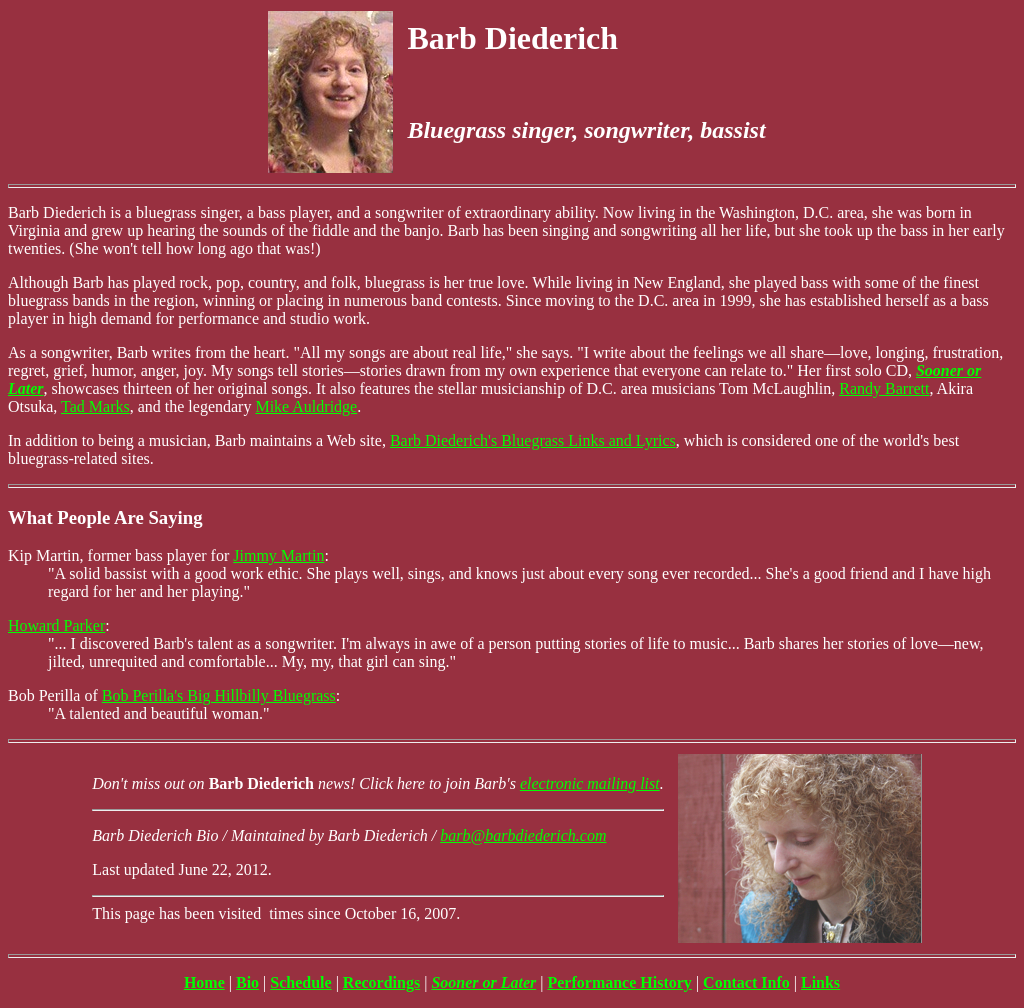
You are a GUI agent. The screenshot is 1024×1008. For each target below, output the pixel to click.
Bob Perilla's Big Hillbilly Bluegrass (219, 695)
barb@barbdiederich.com (523, 835)
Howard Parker (56, 625)
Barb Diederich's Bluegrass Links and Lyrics (533, 440)
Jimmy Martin (278, 555)
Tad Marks (95, 406)
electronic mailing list (590, 783)
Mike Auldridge (306, 406)
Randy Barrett (884, 388)
